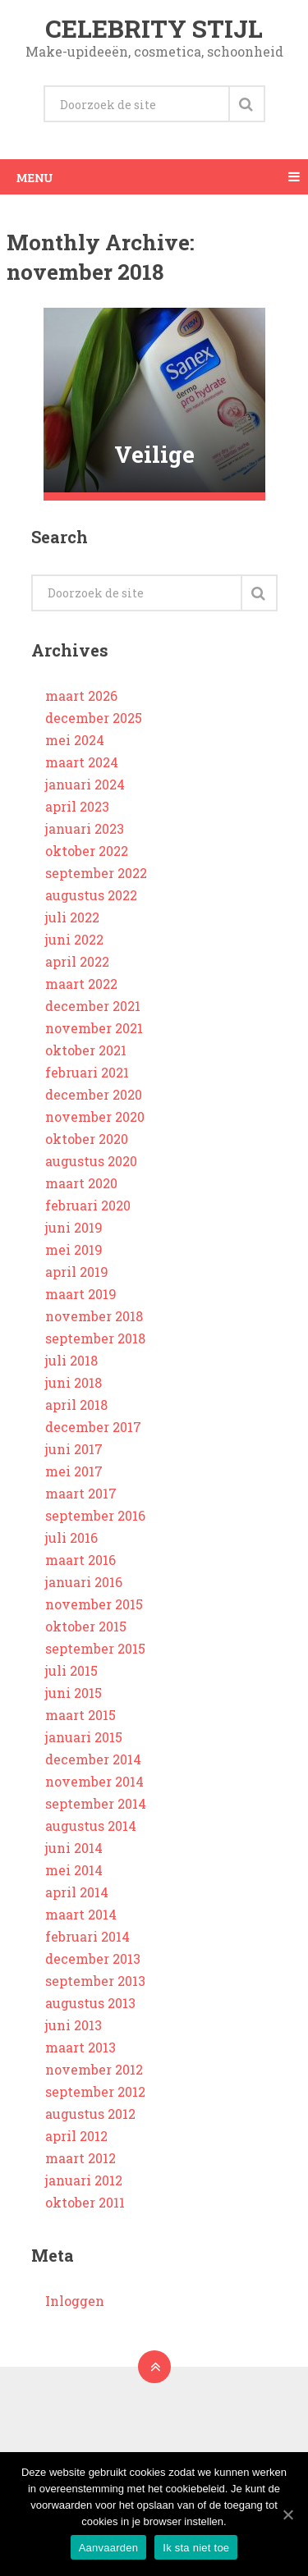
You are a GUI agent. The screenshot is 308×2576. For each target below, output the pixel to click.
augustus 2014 (90, 1825)
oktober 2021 (85, 1050)
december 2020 (93, 1094)
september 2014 (95, 1803)
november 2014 (94, 1781)
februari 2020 (88, 1205)
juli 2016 (71, 1537)
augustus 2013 (90, 2002)
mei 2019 (74, 1249)
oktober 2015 (85, 1626)
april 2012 (76, 2135)
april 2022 (77, 961)
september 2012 (95, 2091)
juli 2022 (72, 917)
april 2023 (77, 806)
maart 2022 (81, 983)
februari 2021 (87, 1072)
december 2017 (93, 1426)
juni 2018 (73, 1382)
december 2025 (93, 717)
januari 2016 (83, 1581)
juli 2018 (71, 1360)
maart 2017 (81, 1493)
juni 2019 (74, 1227)
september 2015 (95, 1648)
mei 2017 (74, 1471)
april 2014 (76, 1892)
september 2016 (95, 1515)
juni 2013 (73, 2025)
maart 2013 (80, 2047)
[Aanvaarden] (287, 2514)
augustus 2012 (90, 2113)
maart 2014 (81, 1914)
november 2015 (94, 1604)
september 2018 (95, 1338)
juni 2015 (73, 1692)
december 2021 (92, 1005)
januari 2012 (83, 2180)
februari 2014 (87, 1936)
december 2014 (93, 1759)
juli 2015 (71, 1670)
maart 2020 (81, 1183)
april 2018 (76, 1404)
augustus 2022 (91, 895)
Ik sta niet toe (196, 2548)
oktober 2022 (86, 850)
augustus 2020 (91, 1160)
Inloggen (74, 2300)
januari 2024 (85, 784)
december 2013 (92, 1958)
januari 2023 (84, 828)
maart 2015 (80, 1714)
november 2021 (94, 1027)
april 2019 (76, 1271)
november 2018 (94, 1316)
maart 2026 (81, 695)
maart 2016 (80, 1559)
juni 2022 (74, 939)
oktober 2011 (85, 2202)
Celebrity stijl (154, 28)
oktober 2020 (86, 1138)
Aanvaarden (109, 2548)
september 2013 (95, 1980)
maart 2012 (80, 2157)
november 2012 (94, 2069)
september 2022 (96, 872)
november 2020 (95, 1116)
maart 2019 (81, 1293)
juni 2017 (74, 1448)
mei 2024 (74, 739)
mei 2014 (74, 1869)
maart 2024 (81, 762)
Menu (34, 176)
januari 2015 (83, 1737)
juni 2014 (74, 1847)
